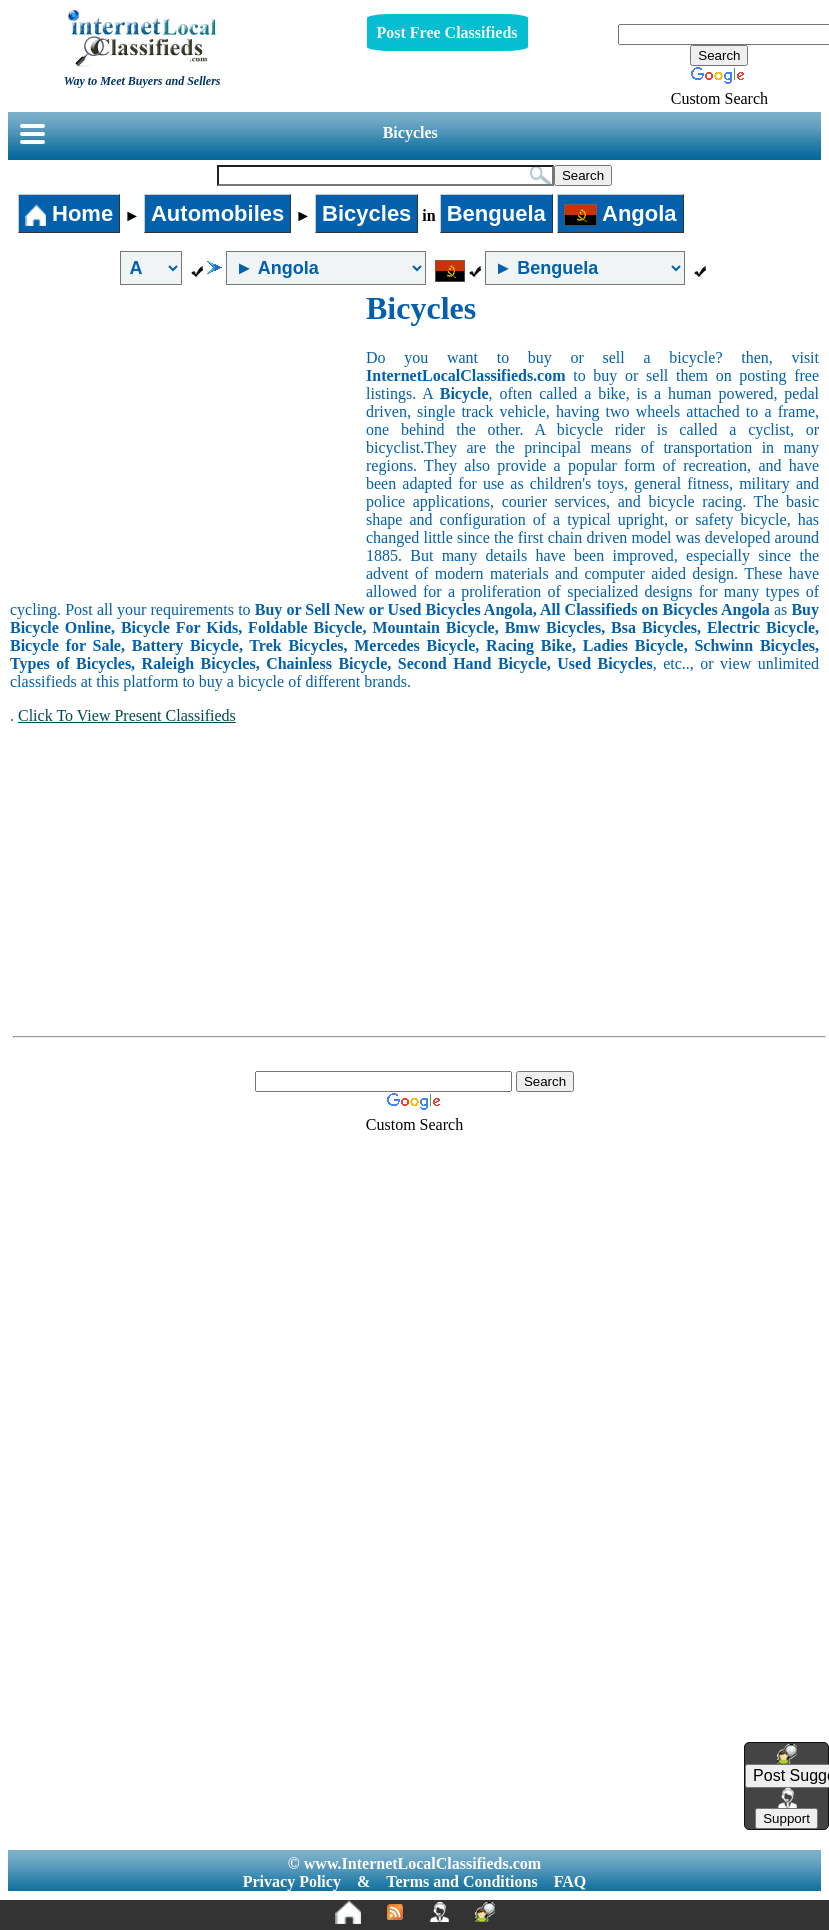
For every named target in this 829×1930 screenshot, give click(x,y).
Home (69, 213)
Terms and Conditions (461, 1881)
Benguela (496, 213)
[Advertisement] (188, 440)
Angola (620, 213)
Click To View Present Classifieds (127, 715)
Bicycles (410, 132)
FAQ (570, 1881)
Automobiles (217, 213)
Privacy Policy (292, 1881)
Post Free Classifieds (447, 32)
